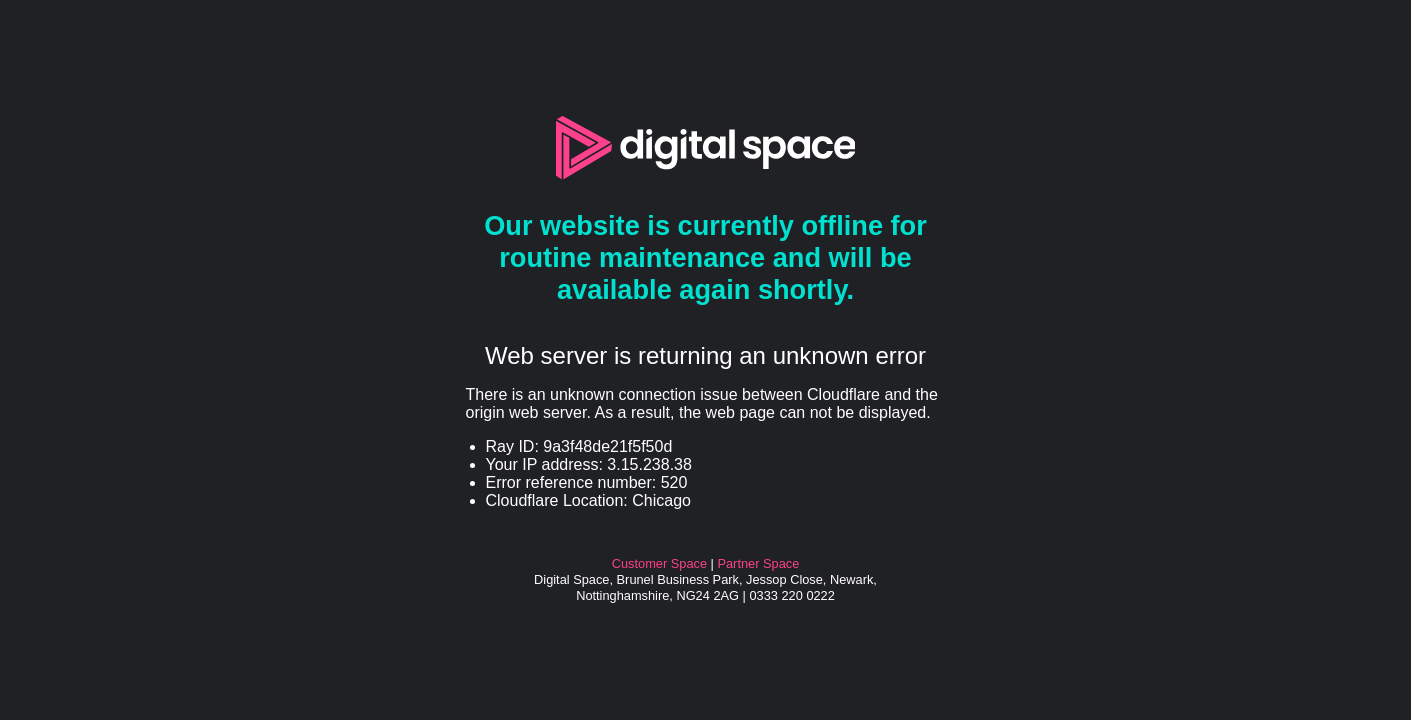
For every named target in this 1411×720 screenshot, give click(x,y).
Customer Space (659, 563)
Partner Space (758, 563)
